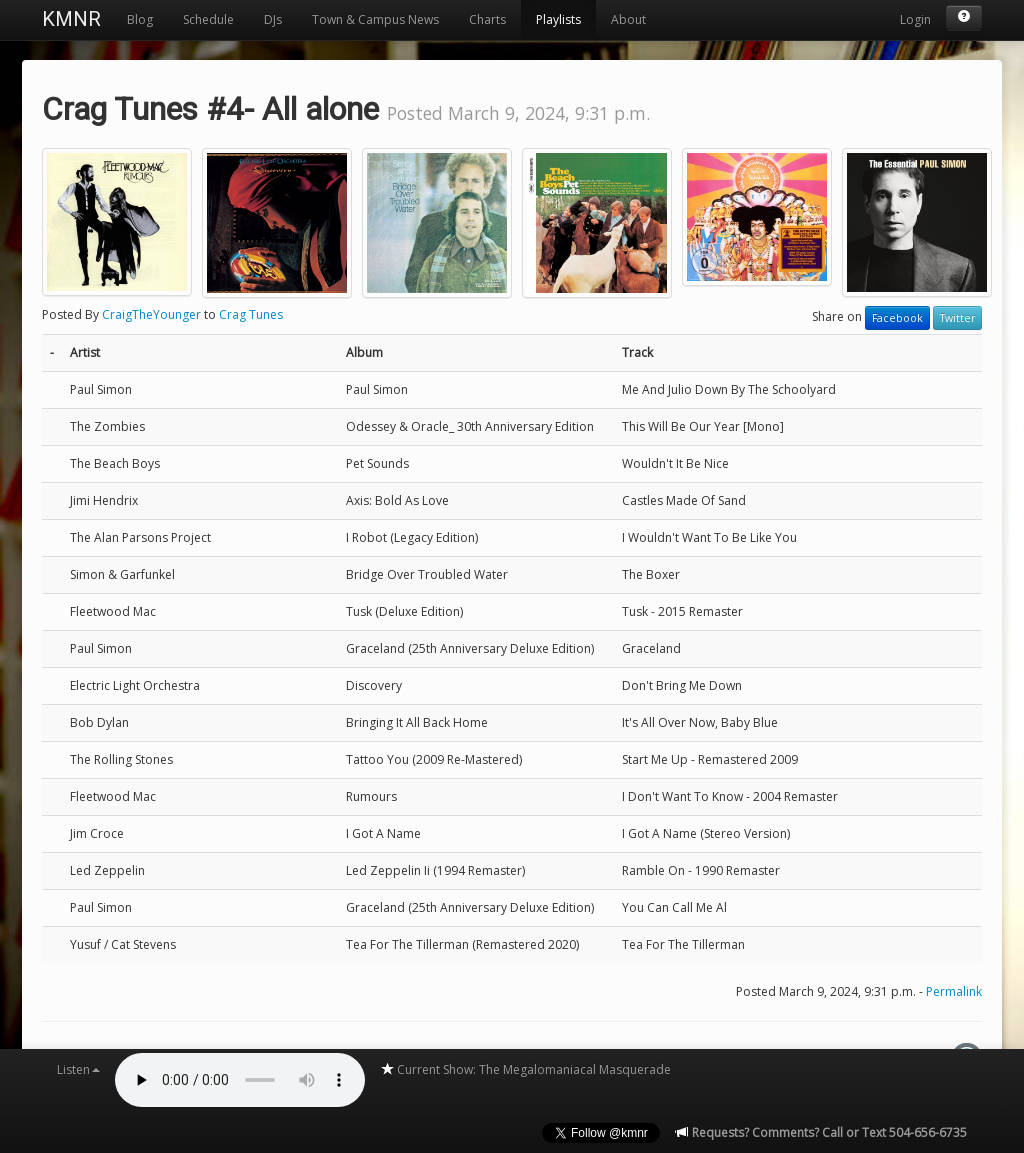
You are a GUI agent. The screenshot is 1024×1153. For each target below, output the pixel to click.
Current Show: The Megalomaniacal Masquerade (525, 1069)
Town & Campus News (375, 19)
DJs (273, 19)
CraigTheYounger (151, 314)
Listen (78, 1069)
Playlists (558, 19)
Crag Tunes (251, 314)
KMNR (71, 19)
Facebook (897, 318)
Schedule (208, 19)
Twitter (957, 318)
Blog (140, 19)
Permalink (954, 991)
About (628, 19)
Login (915, 19)
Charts (487, 19)
